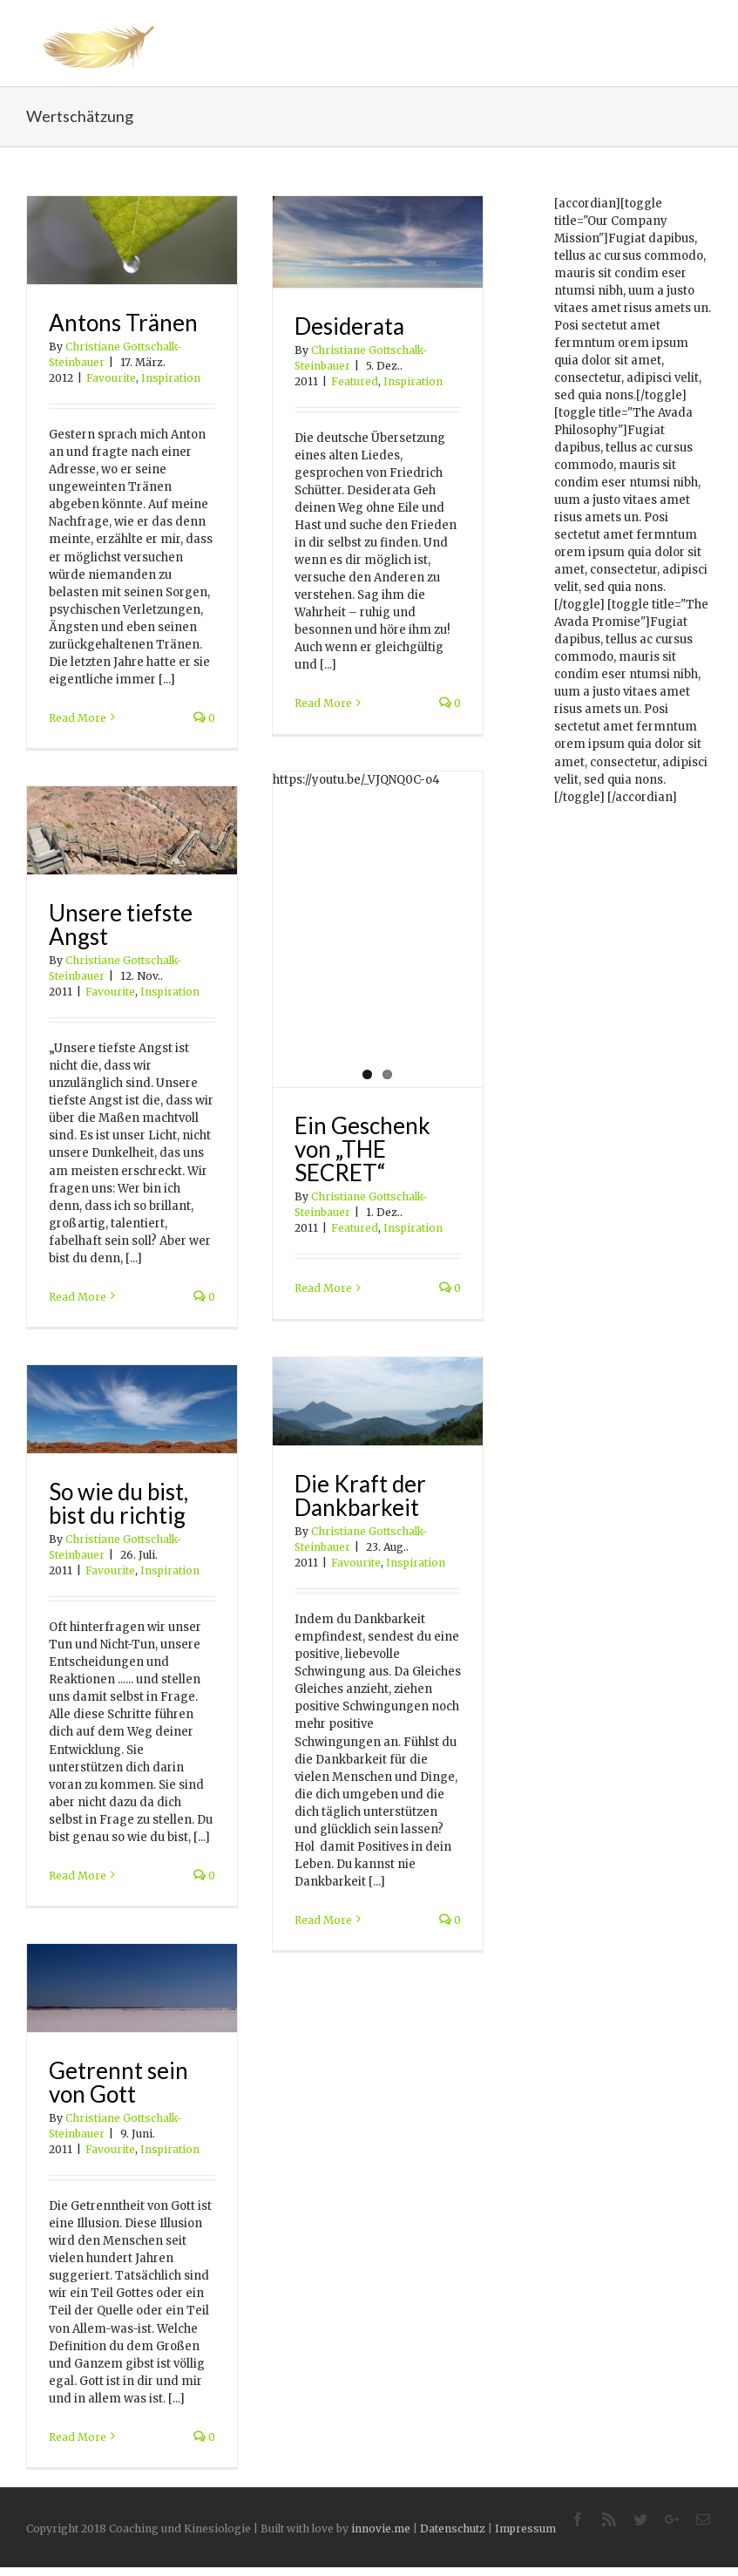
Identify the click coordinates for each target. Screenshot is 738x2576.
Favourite (111, 377)
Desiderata (349, 326)
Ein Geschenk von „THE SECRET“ (362, 1148)
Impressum (525, 2528)
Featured (354, 381)
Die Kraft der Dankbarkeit (360, 1495)
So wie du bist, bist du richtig (118, 1503)
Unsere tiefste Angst (121, 924)
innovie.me (380, 2528)
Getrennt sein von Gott (118, 2082)
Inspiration (170, 377)
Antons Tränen (123, 322)
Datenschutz (452, 2528)
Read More (77, 717)
